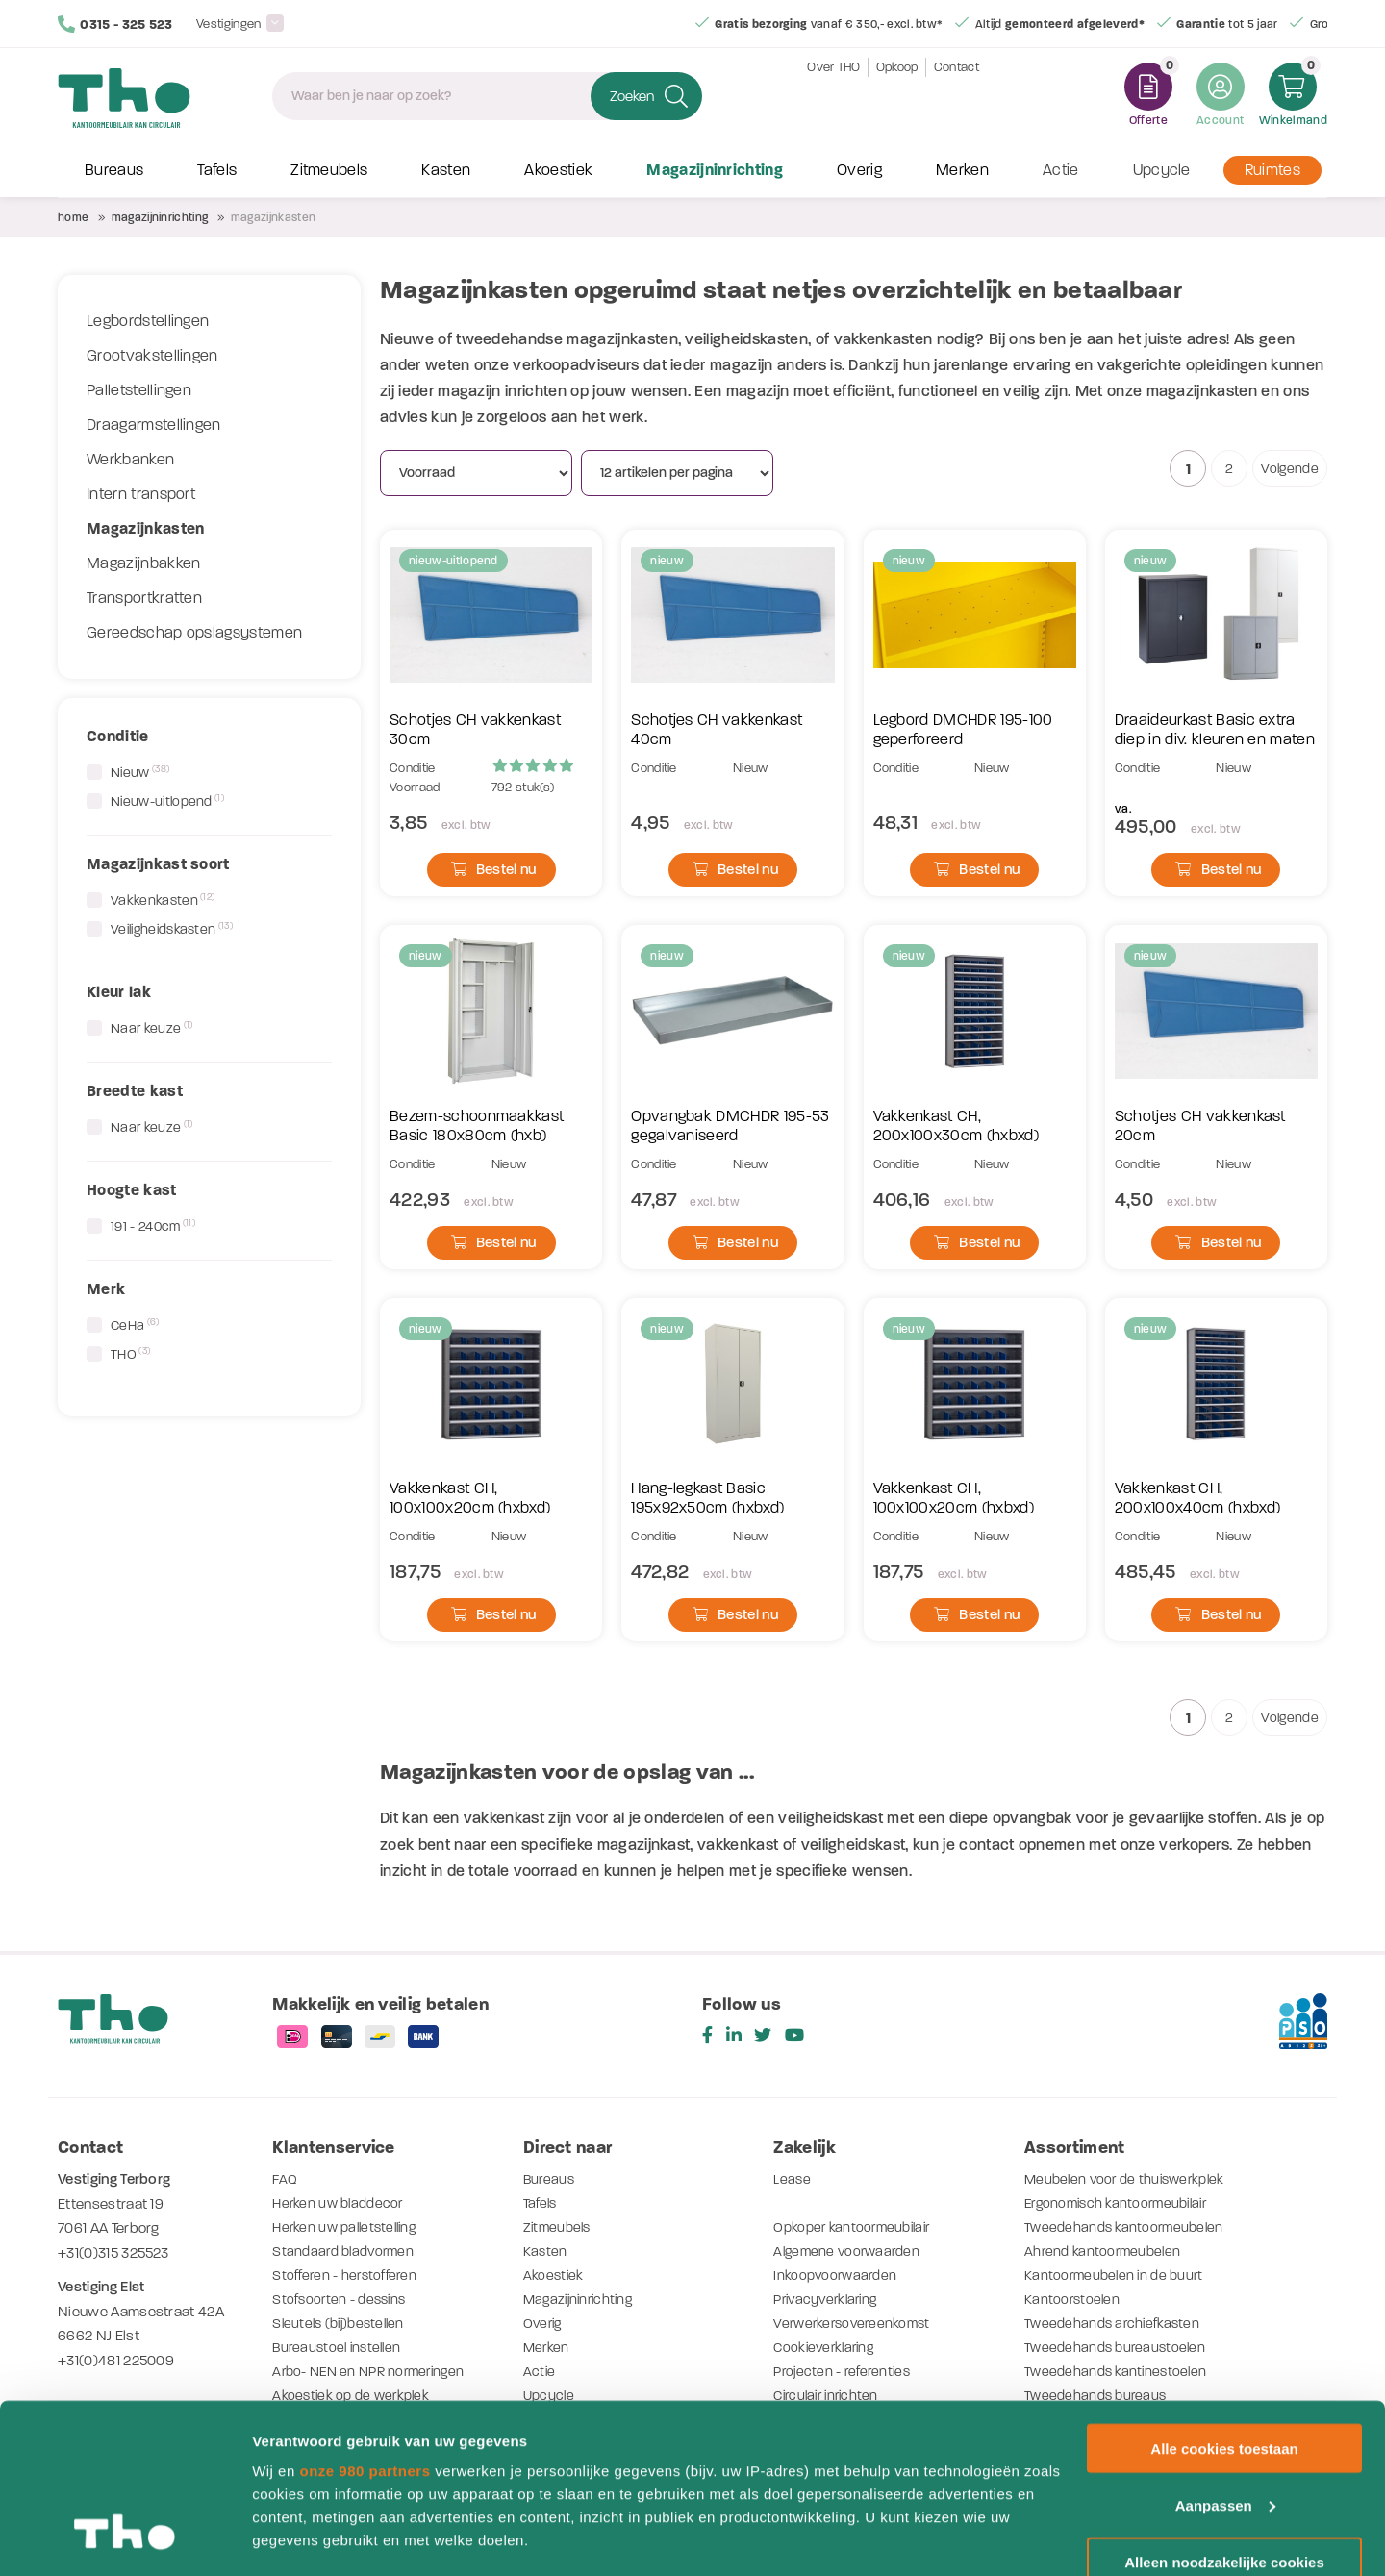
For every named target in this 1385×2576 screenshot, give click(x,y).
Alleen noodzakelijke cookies (1224, 2417)
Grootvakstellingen (152, 355)
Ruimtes (1272, 171)
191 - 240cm (153, 1226)
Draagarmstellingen (154, 425)
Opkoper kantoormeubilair (856, 2227)
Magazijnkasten (145, 528)
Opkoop (897, 95)
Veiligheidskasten (172, 929)
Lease (792, 2179)
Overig (859, 171)
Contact (956, 95)
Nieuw (140, 772)
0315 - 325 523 (115, 24)
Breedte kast (135, 1091)
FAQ (285, 2179)
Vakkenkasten (162, 900)
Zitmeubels (328, 171)
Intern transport (141, 494)
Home (73, 217)
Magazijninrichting (714, 171)
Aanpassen (1225, 2360)
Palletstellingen (139, 390)
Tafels (217, 171)
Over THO (834, 95)
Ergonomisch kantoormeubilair (1122, 2203)
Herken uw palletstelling (349, 2227)
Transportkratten (144, 598)
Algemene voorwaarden (849, 2251)
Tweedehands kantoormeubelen (1127, 2227)
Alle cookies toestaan (1223, 2303)
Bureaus (114, 171)
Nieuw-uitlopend (167, 801)
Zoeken (632, 96)
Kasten (445, 171)
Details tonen (297, 2538)
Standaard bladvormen (345, 2251)
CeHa (135, 1325)
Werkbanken (130, 459)
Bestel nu (494, 869)
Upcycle (1162, 171)
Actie (1061, 171)
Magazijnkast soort (158, 864)
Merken (962, 171)
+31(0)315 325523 (113, 2253)
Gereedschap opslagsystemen (194, 632)
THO (130, 1354)
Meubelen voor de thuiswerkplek (1130, 2179)
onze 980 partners (364, 2325)
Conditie (118, 736)
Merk (106, 1289)
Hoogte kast (132, 1190)
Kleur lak (119, 992)
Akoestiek (558, 171)
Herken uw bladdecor (340, 2203)
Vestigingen (229, 23)
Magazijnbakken (143, 563)
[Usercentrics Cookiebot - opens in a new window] (124, 2538)
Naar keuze (151, 1028)
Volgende (1290, 469)
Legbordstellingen (148, 321)
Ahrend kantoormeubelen (1105, 2251)
